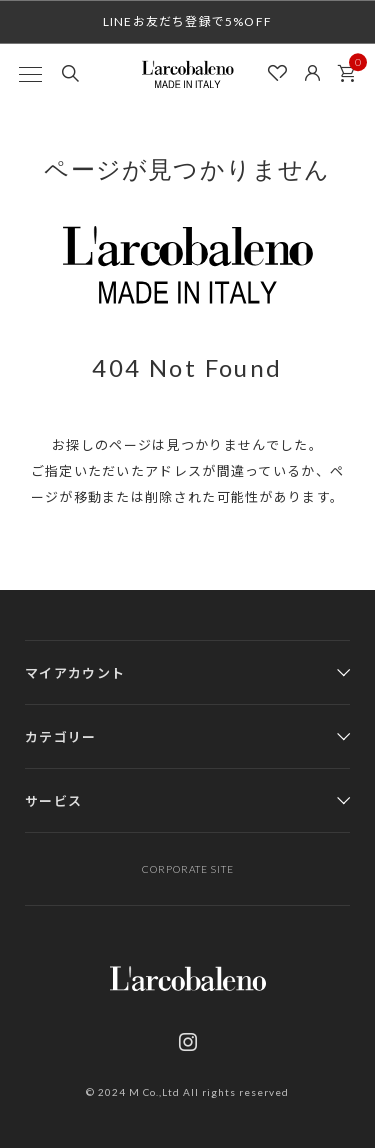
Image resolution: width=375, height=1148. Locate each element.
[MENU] (30, 74)
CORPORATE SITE (188, 869)
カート (352, 68)
